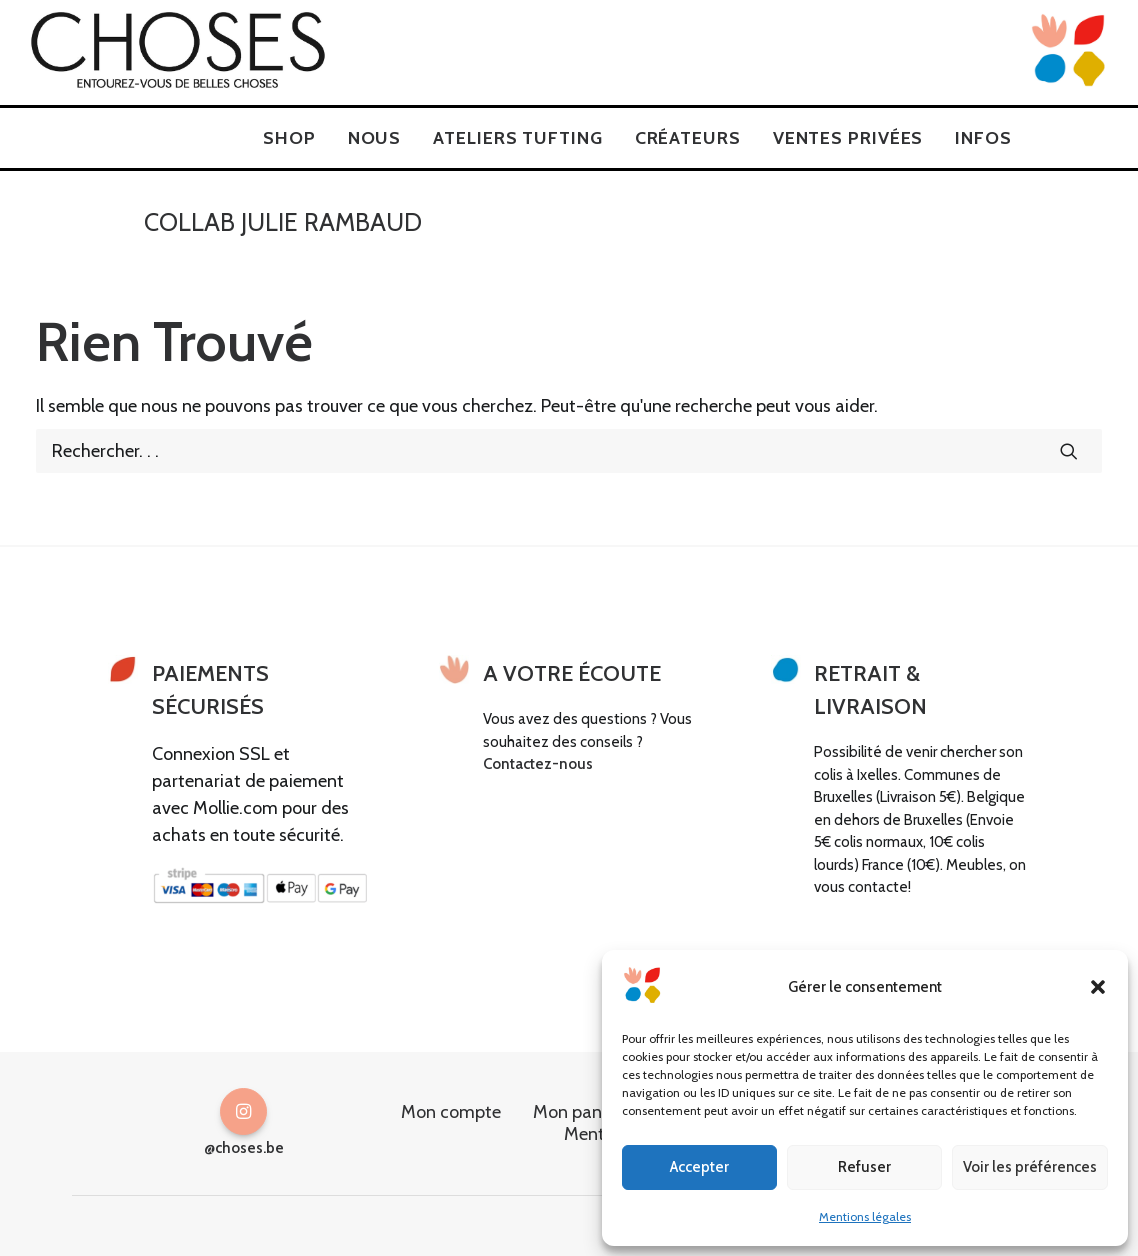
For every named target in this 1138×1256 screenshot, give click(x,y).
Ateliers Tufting (517, 138)
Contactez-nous (538, 764)
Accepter (699, 1167)
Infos (983, 138)
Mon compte (451, 1112)
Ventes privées (848, 138)
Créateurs (688, 138)
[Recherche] (569, 451)
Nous (375, 138)
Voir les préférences (1030, 1167)
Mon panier (577, 1112)
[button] (1098, 987)
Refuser (864, 1167)
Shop (289, 138)
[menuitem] (289, 138)
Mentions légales (865, 1216)
